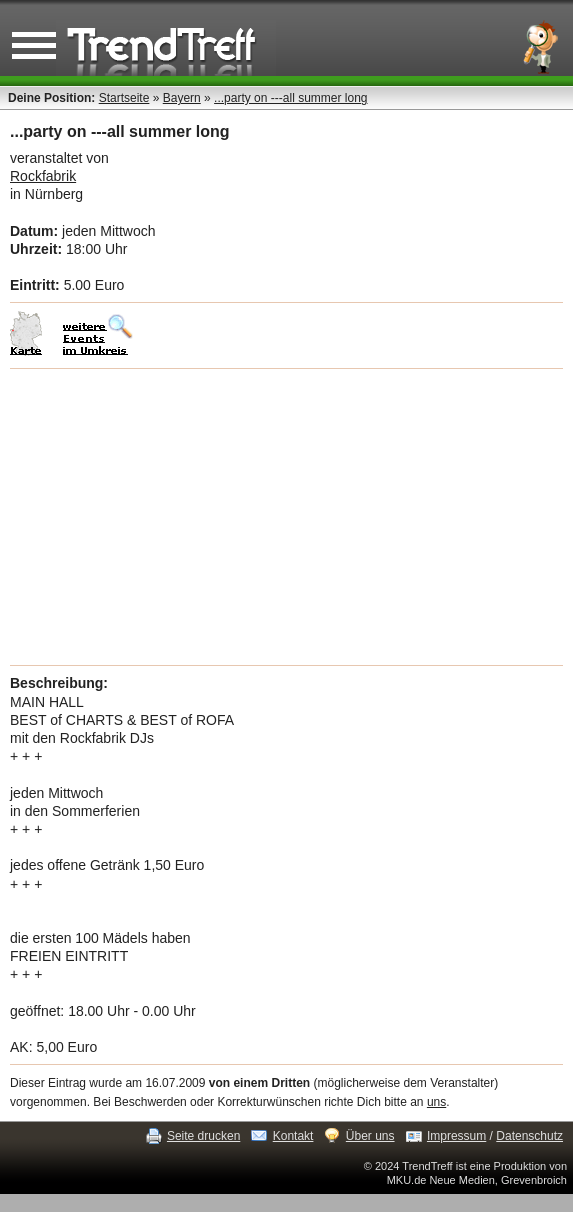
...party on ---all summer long (290, 98)
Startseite (124, 98)
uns (436, 1102)
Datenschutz (529, 1136)
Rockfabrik (43, 176)
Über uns (370, 1136)
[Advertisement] (286, 517)
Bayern (182, 98)
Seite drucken (203, 1136)
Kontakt (293, 1136)
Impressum (456, 1136)
